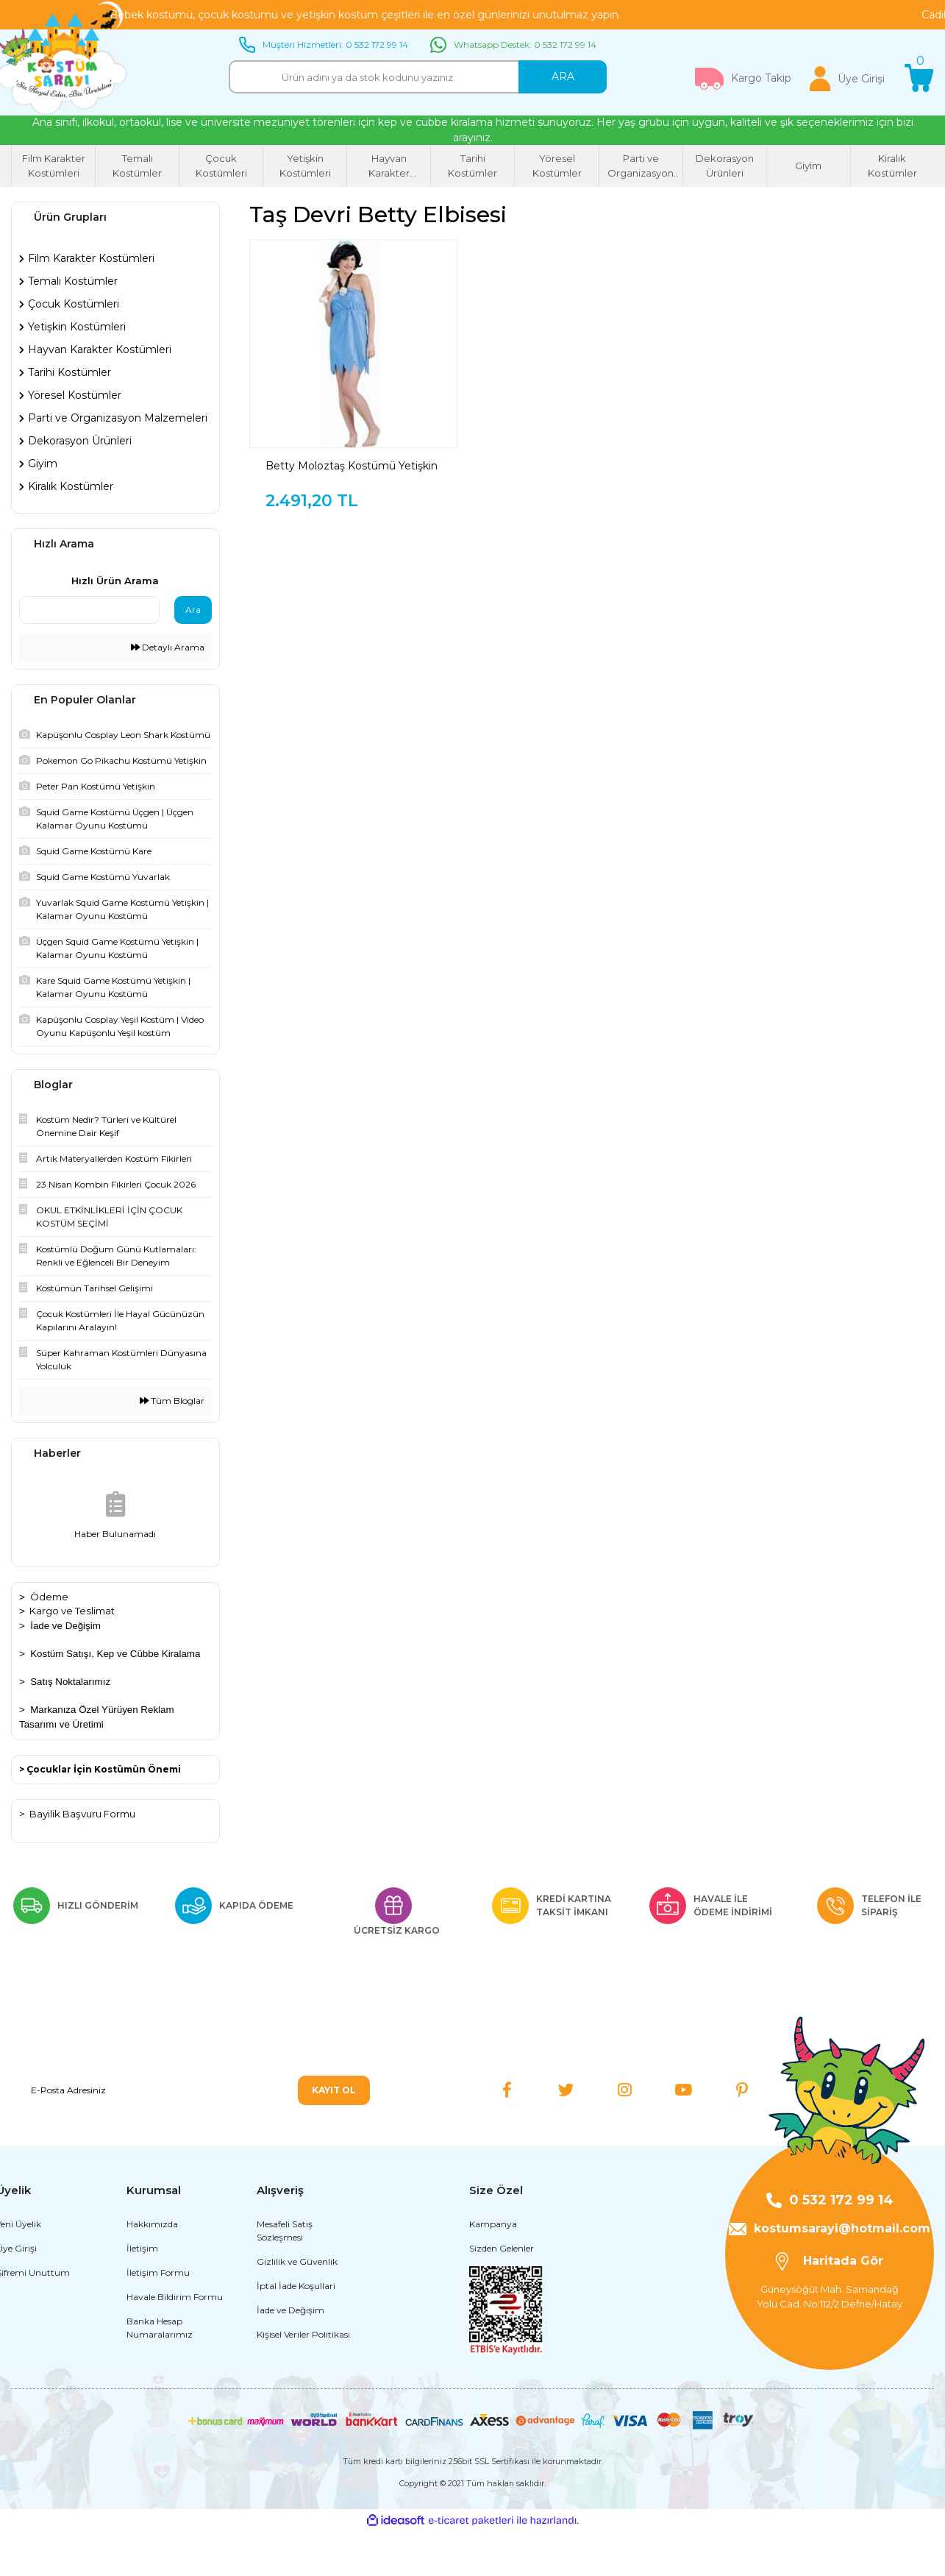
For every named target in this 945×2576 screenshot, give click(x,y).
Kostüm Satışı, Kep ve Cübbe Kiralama (115, 1653)
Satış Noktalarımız (70, 1681)
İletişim (142, 2293)
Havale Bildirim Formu (174, 2341)
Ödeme (49, 1597)
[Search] (418, 76)
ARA (563, 76)
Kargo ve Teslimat (72, 1611)
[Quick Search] (89, 610)
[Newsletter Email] (195, 2089)
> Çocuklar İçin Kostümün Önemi (100, 1769)
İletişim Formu (158, 2317)
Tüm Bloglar (172, 1400)
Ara (193, 609)
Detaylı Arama (167, 647)
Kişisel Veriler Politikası (303, 2379)
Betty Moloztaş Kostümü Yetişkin (351, 465)
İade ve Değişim (65, 1625)
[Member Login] (847, 78)
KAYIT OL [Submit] (334, 2090)
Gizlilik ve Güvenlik (297, 2306)
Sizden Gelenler (501, 2293)
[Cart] (919, 78)
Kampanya (493, 2268)
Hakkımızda (152, 2268)
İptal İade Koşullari (296, 2330)
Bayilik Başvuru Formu (82, 1814)
